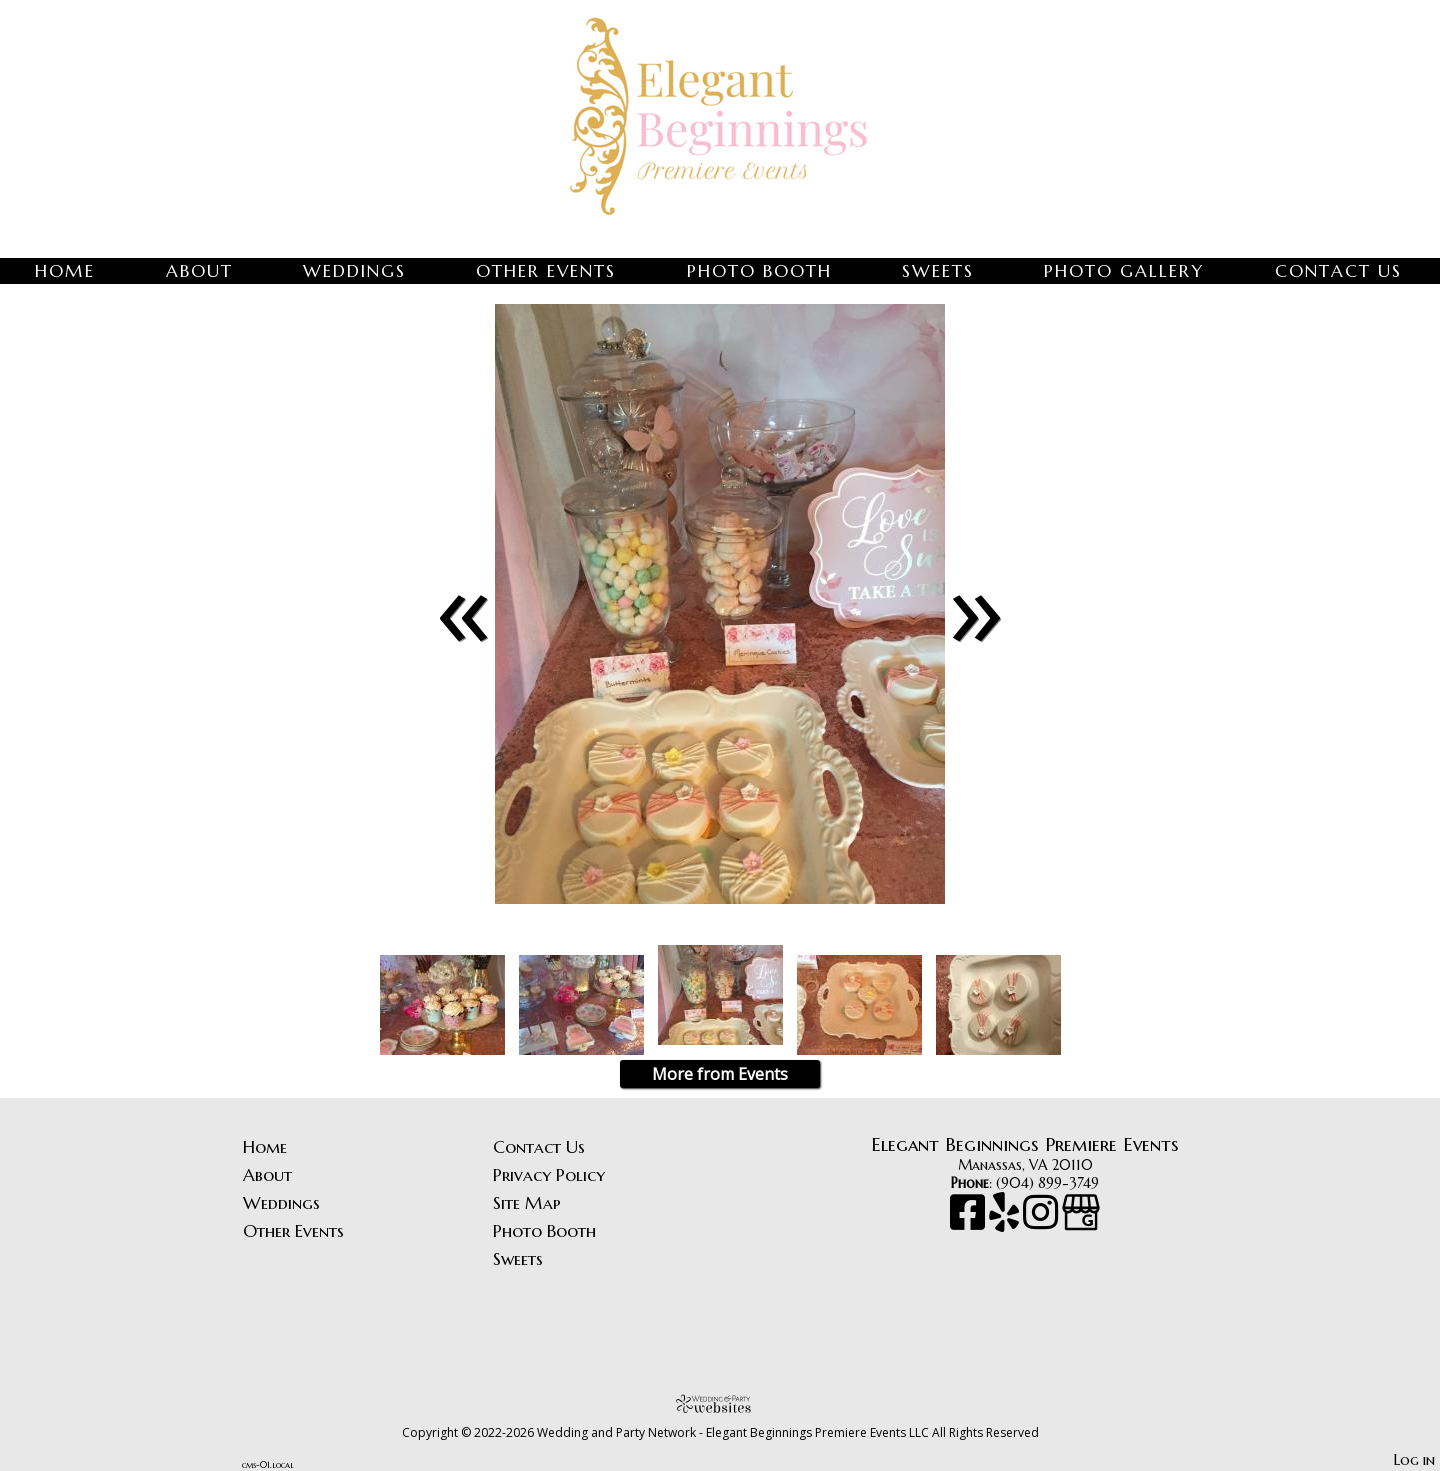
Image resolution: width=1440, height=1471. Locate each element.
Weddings (354, 271)
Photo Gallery (1124, 271)
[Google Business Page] (1081, 1222)
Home (65, 271)
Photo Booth (759, 271)
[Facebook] (969, 1222)
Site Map (527, 1203)
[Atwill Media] (720, 1403)
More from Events (720, 1074)
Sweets (938, 271)
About (199, 271)
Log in (1414, 1460)
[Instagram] (1042, 1222)
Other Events (546, 271)
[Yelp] (1006, 1222)
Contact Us (1338, 271)
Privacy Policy (549, 1175)
